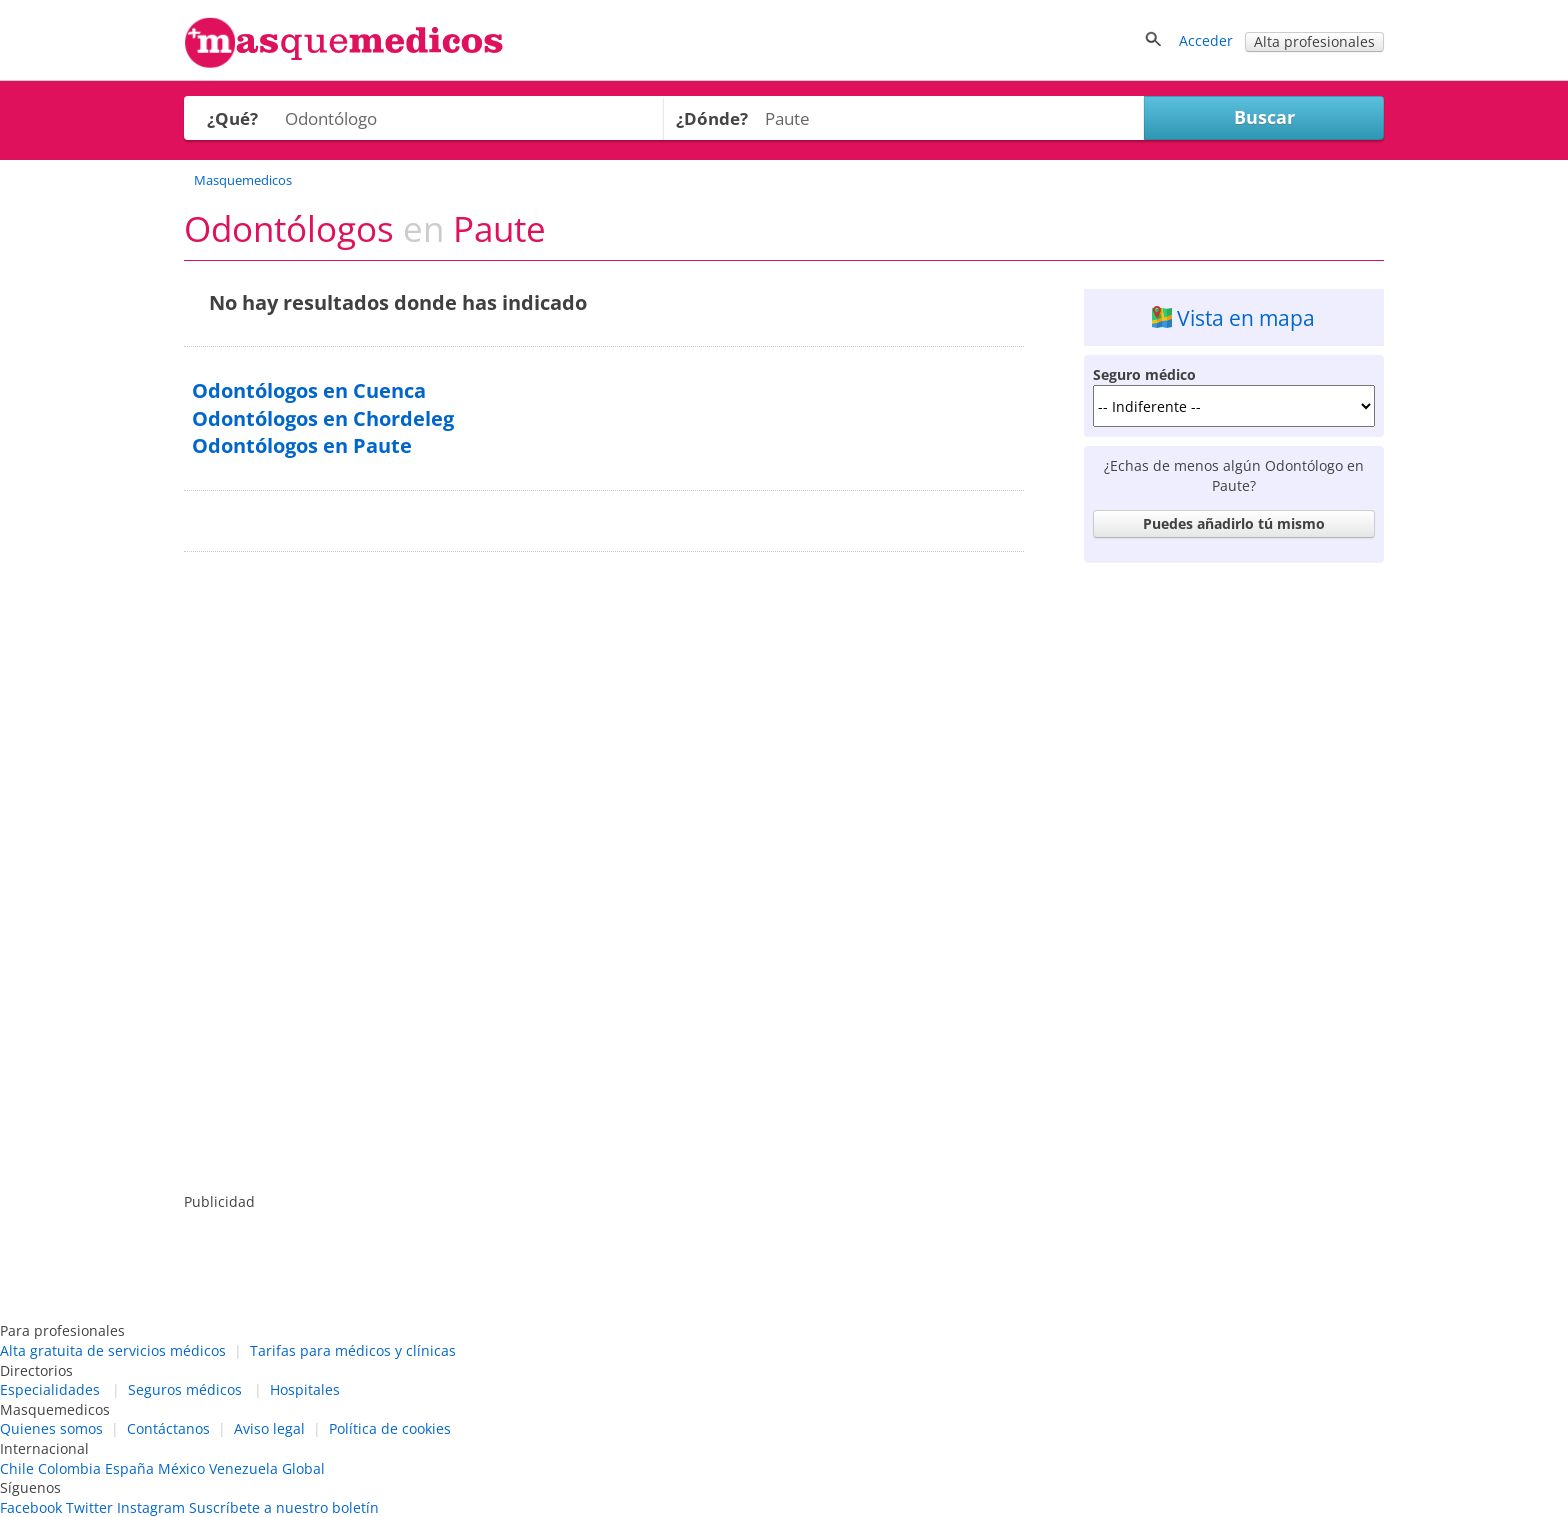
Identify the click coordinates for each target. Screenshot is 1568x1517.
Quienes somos (51, 1428)
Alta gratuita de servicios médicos (113, 1350)
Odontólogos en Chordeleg (323, 418)
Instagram (151, 1507)
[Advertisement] (1234, 872)
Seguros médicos (185, 1389)
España (129, 1468)
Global (303, 1468)
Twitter (89, 1507)
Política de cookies (390, 1428)
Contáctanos (168, 1428)
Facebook (31, 1507)
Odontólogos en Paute (302, 445)
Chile (17, 1468)
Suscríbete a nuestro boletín (284, 1507)
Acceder (1206, 40)
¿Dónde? (712, 118)
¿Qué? (232, 118)
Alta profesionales (1314, 41)
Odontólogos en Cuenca (309, 390)
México (181, 1468)
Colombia (69, 1468)
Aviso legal (269, 1428)
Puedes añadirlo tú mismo (1234, 523)
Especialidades (50, 1389)
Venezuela (243, 1468)
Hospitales (305, 1389)
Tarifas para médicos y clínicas (353, 1350)
